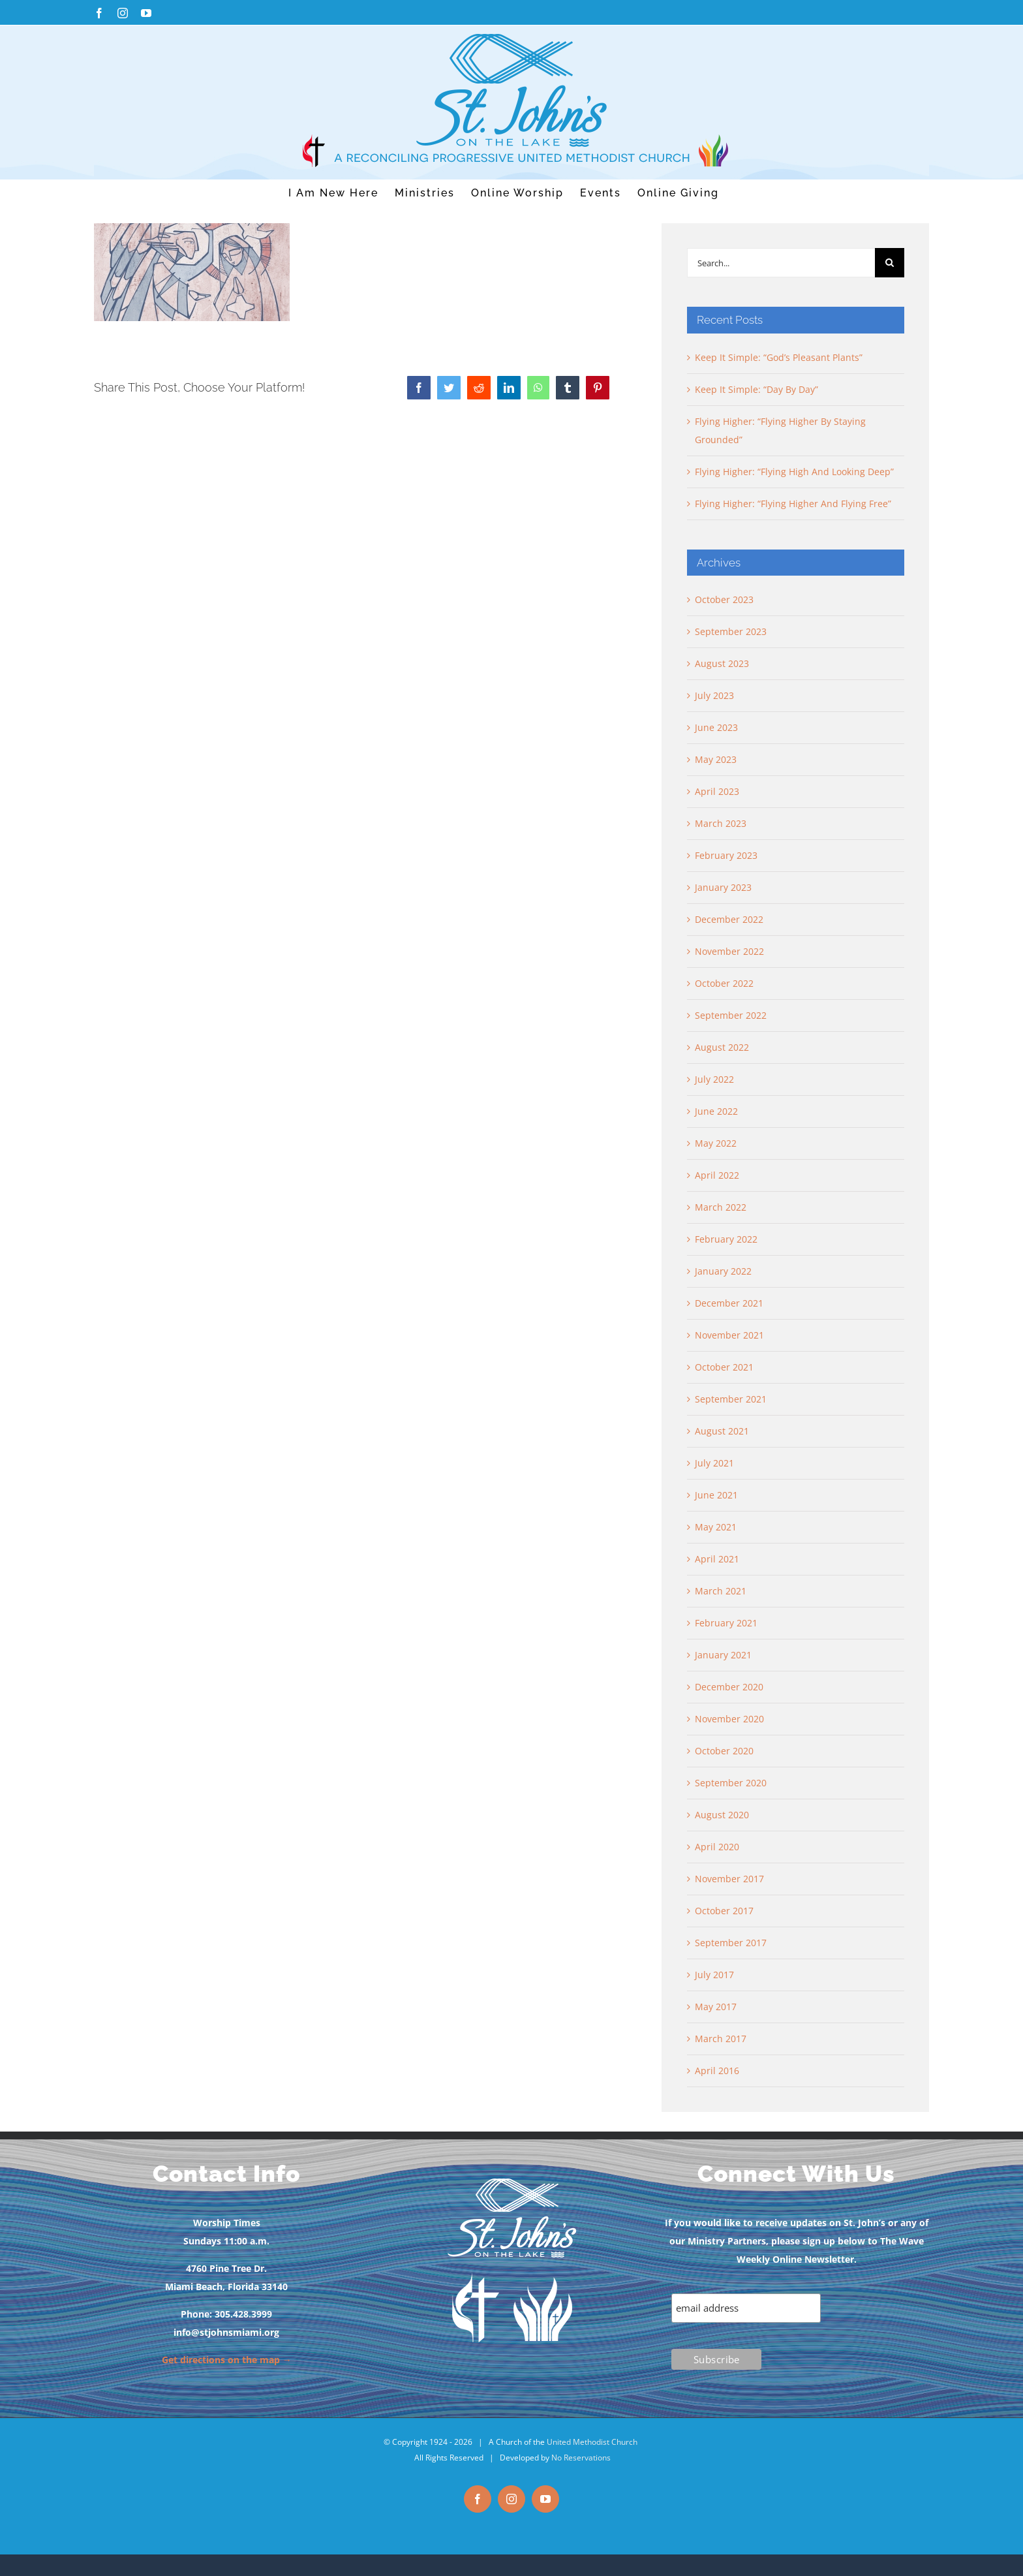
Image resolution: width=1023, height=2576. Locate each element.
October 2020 (724, 1751)
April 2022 (717, 1175)
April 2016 (717, 2070)
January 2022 (723, 1271)
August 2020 (722, 1814)
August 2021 (722, 1431)
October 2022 (724, 983)
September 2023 (731, 631)
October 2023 (724, 599)
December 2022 (729, 919)
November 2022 (729, 951)
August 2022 (722, 1047)
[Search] (889, 262)
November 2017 (729, 1878)
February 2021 (726, 1623)
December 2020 (729, 1687)
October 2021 (724, 1367)
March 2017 (720, 2038)
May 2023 (716, 759)
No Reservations (581, 2457)
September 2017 (731, 1942)
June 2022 (716, 1111)
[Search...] (781, 262)
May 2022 (716, 1143)
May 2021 (716, 1527)
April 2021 (717, 1559)
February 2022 (726, 1239)
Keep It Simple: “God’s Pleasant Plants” (779, 357)
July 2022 (714, 1079)
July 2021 (714, 1463)
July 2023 (714, 695)
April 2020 (717, 1846)
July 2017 (714, 1974)
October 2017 (724, 1910)
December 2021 (729, 1303)
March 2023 (720, 823)
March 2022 (720, 1207)
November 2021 (729, 1335)
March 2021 (720, 1591)
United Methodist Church (592, 2441)
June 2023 (716, 727)
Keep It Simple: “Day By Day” (756, 389)
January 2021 (723, 1655)
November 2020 (729, 1719)
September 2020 (731, 1783)
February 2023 (726, 855)
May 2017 (716, 2006)
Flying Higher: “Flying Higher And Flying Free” (793, 503)
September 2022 (731, 1015)
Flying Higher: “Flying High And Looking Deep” (794, 471)
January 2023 (723, 887)
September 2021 (731, 1399)
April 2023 (717, 791)
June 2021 (716, 1495)
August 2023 (722, 663)
